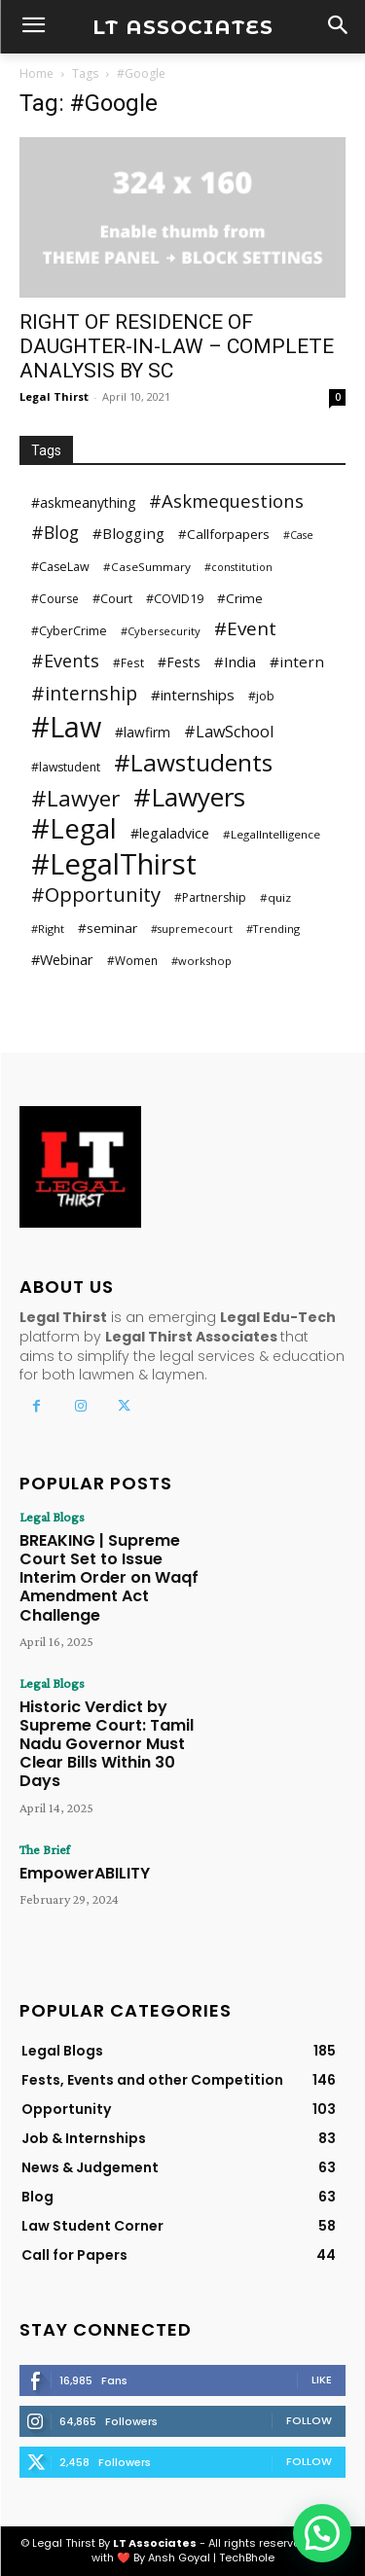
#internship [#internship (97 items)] (84, 693)
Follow (309, 2420)
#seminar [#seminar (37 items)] (107, 928)
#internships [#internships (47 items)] (193, 694)
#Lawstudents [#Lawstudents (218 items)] (193, 762)
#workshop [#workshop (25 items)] (201, 960)
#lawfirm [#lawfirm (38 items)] (142, 732)
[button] (322, 2533)
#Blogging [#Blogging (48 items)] (128, 533)
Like (321, 2379)
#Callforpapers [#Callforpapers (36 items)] (224, 534)
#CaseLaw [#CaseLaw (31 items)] (60, 566)
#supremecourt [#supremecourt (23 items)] (192, 929)
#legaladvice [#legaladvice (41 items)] (169, 833)
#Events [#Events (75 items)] (65, 661)
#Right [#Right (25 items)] (47, 928)
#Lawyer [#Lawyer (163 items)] (75, 798)
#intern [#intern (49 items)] (297, 661)
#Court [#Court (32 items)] (112, 598)
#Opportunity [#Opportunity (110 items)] (96, 894)
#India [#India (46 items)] (235, 661)
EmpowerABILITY (84, 1873)
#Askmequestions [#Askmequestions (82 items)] (226, 500)
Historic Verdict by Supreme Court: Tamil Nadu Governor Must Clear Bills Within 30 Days (106, 1744)
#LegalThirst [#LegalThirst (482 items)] (114, 864)
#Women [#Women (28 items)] (132, 960)
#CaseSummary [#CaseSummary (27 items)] (147, 566)
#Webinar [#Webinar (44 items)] (62, 959)
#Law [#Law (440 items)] (66, 726)
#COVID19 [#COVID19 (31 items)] (174, 598)
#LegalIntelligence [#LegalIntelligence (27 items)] (271, 834)
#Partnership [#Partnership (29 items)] (210, 897)
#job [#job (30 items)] (261, 696)
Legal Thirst (54, 396)
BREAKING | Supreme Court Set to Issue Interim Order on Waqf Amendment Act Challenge (109, 1578)
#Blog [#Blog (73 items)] (55, 532)
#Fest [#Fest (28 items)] (128, 662)
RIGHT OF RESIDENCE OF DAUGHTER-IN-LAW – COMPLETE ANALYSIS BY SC (176, 346)
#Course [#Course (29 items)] (55, 598)
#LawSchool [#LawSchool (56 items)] (229, 732)
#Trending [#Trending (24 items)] (273, 928)
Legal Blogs (52, 1516)
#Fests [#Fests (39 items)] (179, 662)
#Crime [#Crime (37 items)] (240, 598)
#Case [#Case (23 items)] (298, 535)
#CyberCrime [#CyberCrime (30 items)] (69, 631)
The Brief (44, 1849)
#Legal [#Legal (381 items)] (74, 828)
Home (36, 73)
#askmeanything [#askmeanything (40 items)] (83, 502)
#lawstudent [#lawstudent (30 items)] (65, 767)
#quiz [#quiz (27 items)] (275, 897)
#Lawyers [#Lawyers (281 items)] (189, 797)
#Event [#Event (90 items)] (245, 629)
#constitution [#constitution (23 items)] (238, 567)
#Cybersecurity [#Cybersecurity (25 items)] (161, 631)
